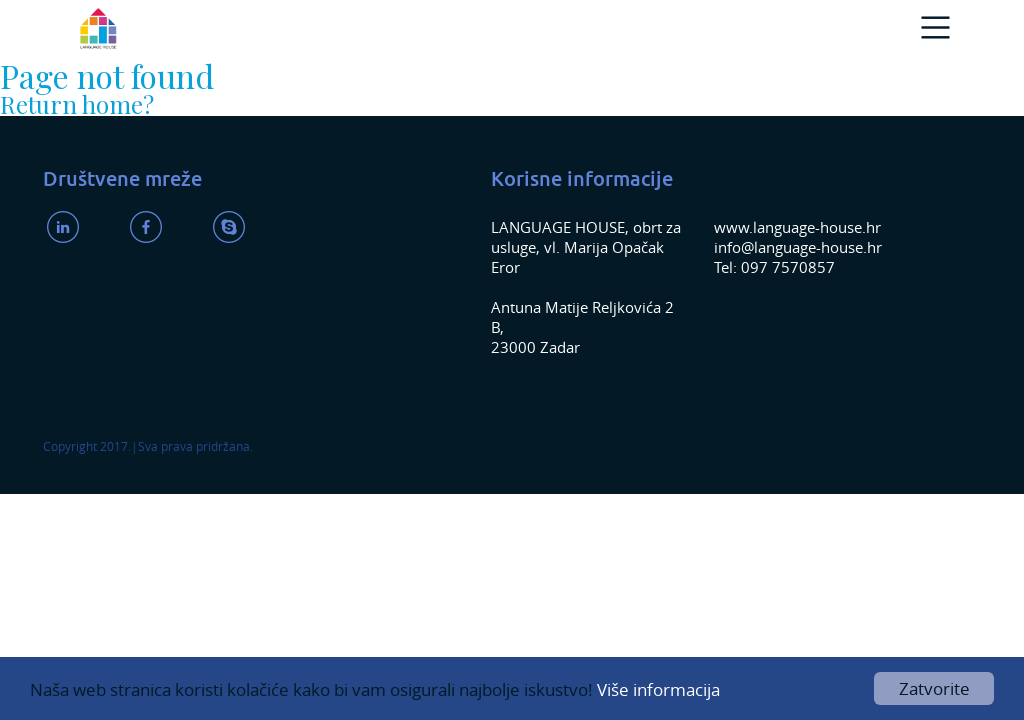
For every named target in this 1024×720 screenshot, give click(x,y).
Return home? (77, 104)
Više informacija (658, 689)
